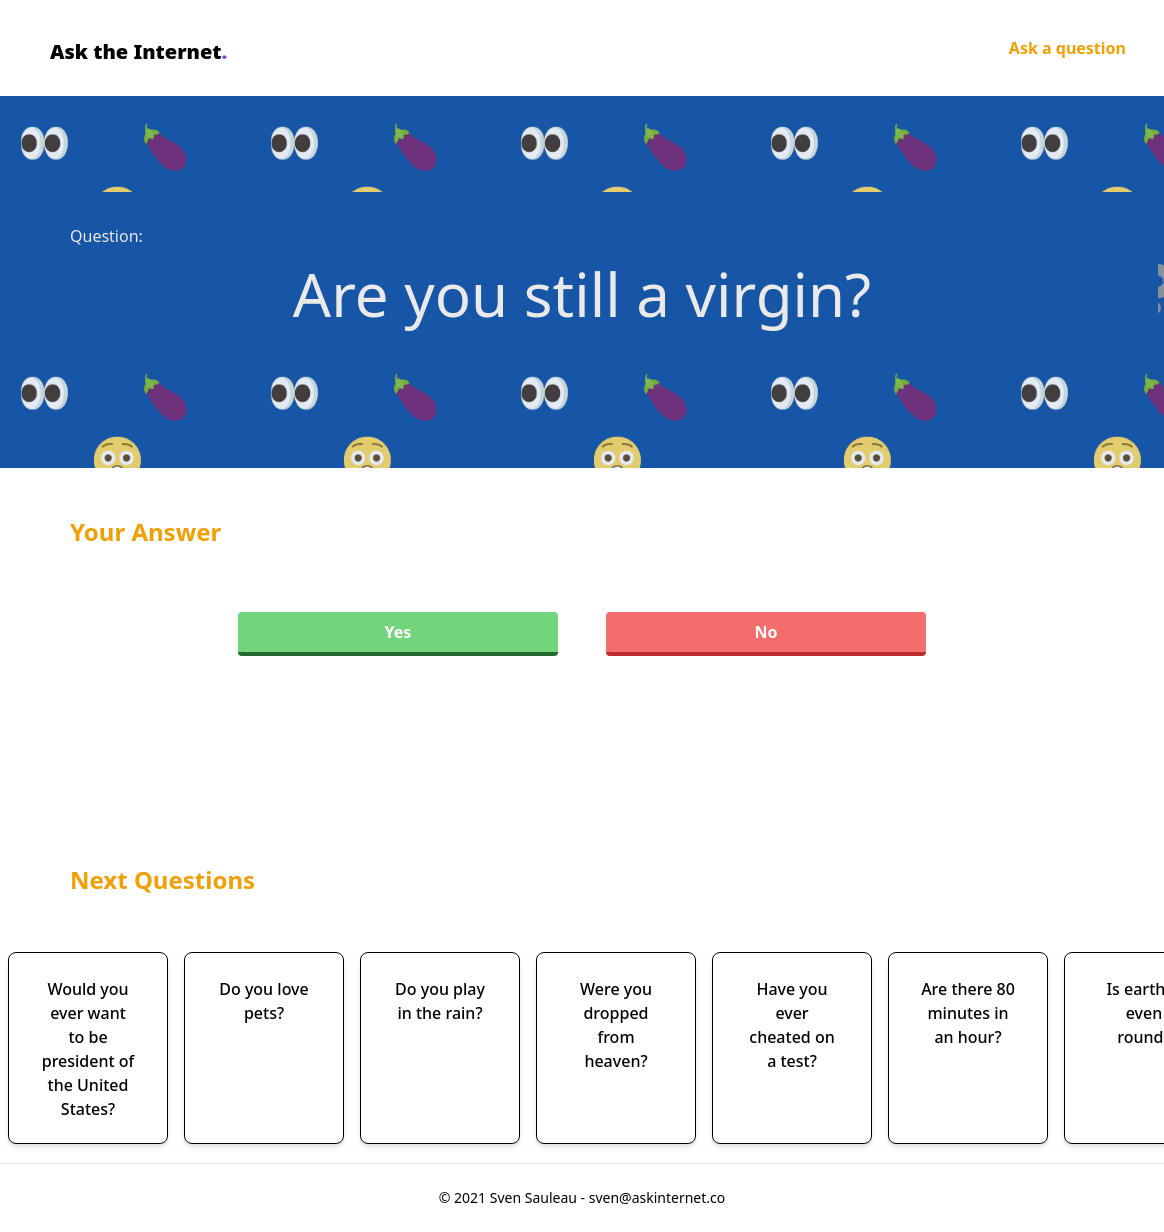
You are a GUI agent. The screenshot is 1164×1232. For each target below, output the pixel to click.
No (765, 632)
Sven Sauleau (535, 1197)
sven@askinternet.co (657, 1197)
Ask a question (1067, 48)
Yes (398, 632)
